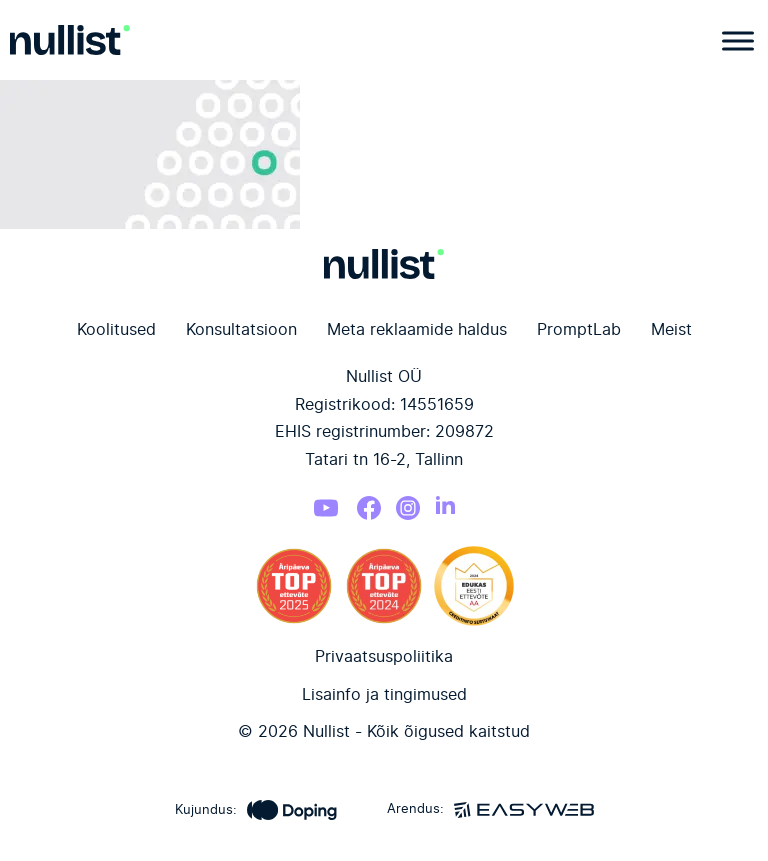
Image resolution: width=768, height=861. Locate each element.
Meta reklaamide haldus (417, 330)
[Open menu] (733, 41)
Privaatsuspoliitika (384, 657)
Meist (671, 330)
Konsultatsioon (241, 330)
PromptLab (579, 330)
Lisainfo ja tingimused (384, 695)
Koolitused (116, 330)
